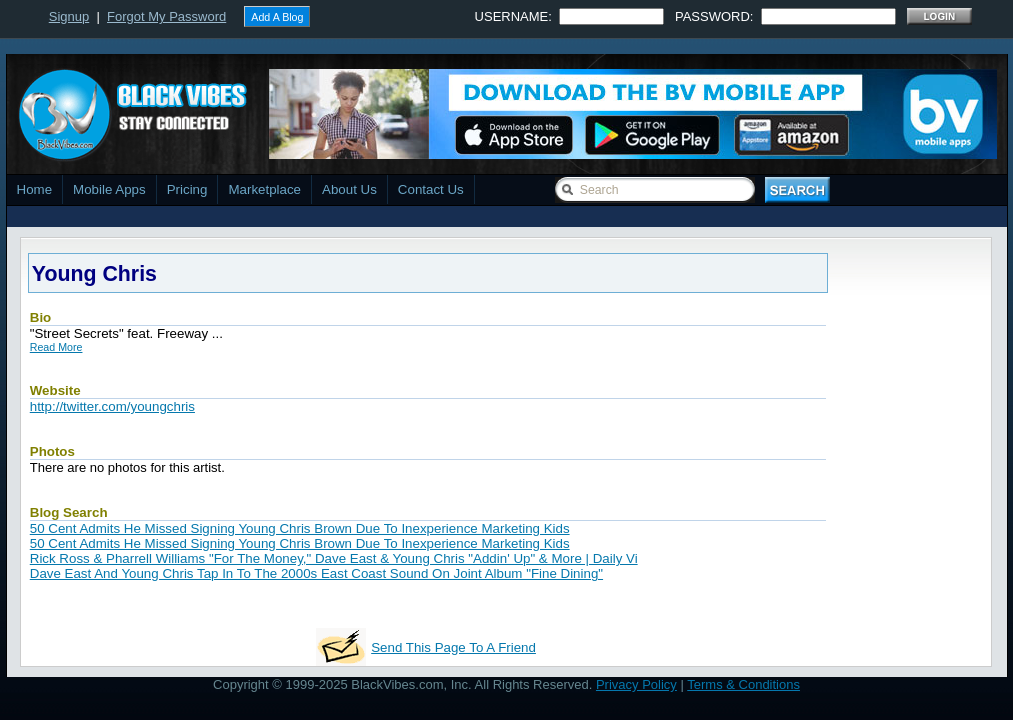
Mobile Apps (109, 189)
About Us (349, 189)
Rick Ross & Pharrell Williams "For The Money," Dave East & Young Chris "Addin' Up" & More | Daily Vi (334, 558)
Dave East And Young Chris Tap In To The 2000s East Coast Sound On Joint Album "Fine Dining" (316, 573)
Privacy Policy (636, 684)
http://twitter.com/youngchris (112, 406)
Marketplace (264, 189)
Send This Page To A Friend (453, 647)
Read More (56, 347)
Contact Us (431, 189)
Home (35, 189)
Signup (69, 16)
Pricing (187, 189)
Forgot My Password (166, 16)
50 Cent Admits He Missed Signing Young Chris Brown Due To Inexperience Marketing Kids (300, 528)
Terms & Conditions (743, 684)
